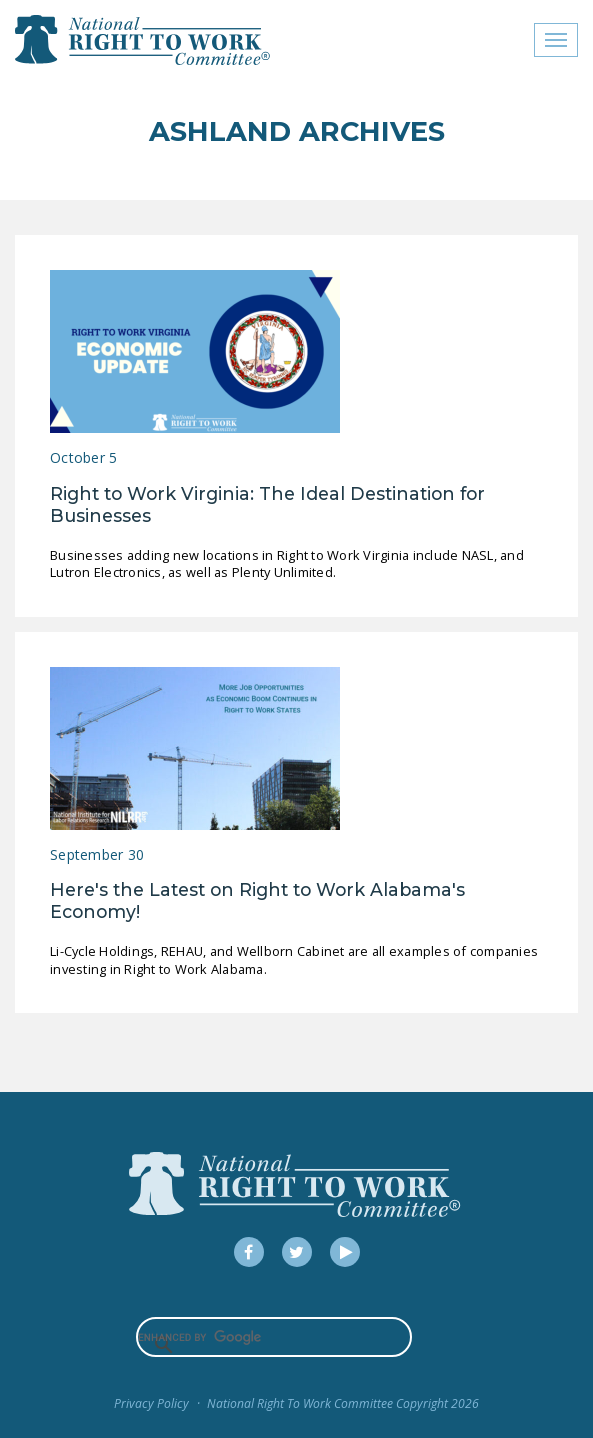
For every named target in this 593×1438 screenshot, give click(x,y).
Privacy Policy (151, 1403)
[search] (274, 1337)
